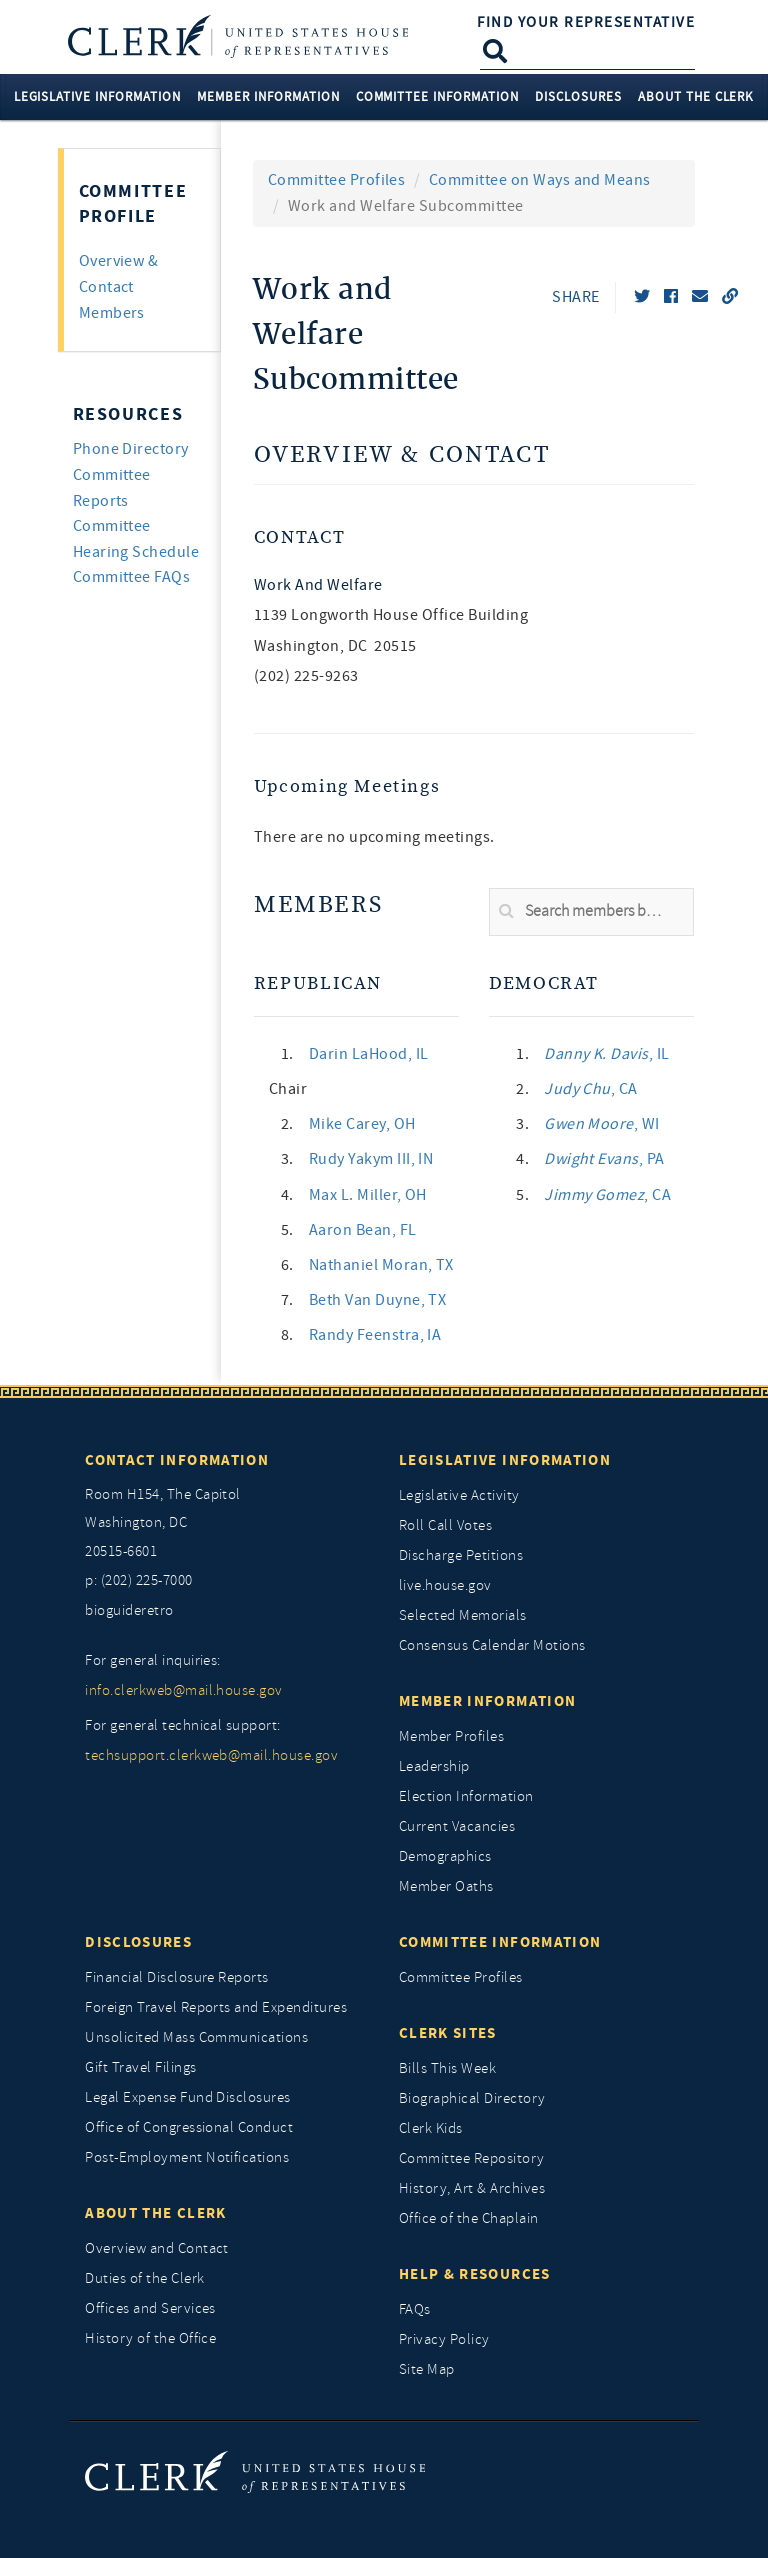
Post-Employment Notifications (187, 2157)
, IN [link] (371, 1159)
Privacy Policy (444, 2339)
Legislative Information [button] (97, 96)
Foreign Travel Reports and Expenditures (216, 2007)
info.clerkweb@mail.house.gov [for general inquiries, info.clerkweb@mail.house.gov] (183, 1690)
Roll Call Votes (445, 1525)
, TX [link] (381, 1265)
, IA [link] (375, 1335)
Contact (299, 537)
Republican (318, 983)
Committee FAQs (132, 577)
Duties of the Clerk (144, 2278)
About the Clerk (155, 2213)
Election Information (466, 1796)
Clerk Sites (448, 2033)
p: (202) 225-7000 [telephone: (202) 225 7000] (138, 1580)
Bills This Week (447, 2068)
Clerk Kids (431, 2128)
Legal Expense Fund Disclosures (187, 2097)
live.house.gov (445, 1585)
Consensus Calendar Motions (492, 1645)
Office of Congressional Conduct (189, 2127)
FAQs (415, 2309)
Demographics (445, 1856)
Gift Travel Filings (140, 2067)
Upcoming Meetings (347, 786)
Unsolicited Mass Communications (196, 2037)
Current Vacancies (457, 1826)
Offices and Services (150, 2308)
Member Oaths (446, 1886)
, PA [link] (604, 1159)
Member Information (487, 1701)
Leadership (434, 1766)
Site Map (427, 2369)
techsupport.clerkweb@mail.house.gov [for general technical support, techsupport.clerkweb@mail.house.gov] (211, 1755)
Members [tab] (112, 313)
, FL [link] (363, 1230)
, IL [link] (369, 1054)
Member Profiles (451, 1736)
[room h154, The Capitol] (227, 1524)
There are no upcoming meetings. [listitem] (374, 837)
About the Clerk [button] (696, 96)
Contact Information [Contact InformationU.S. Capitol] (177, 1460)
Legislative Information (505, 1460)
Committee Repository (472, 2158)
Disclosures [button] (578, 96)
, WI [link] (602, 1124)
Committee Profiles (337, 180)
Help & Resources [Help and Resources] (475, 2274)
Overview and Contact (157, 2248)
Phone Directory (131, 449)
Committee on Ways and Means (540, 180)
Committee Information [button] (437, 96)
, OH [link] (362, 1124)
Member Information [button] (268, 96)
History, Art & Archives (472, 2188)
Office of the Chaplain (469, 2218)
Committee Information (500, 1942)
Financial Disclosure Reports (176, 1977)
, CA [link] (591, 1089)
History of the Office (150, 2338)
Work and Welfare (318, 585)
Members (318, 905)
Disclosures (138, 1942)
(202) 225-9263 (306, 676)
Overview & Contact (402, 455)
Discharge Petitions (461, 1555)
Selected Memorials (463, 1615)
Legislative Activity (459, 1495)
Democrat (544, 983)
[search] (591, 912)
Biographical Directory (472, 2098)
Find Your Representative (586, 22)
